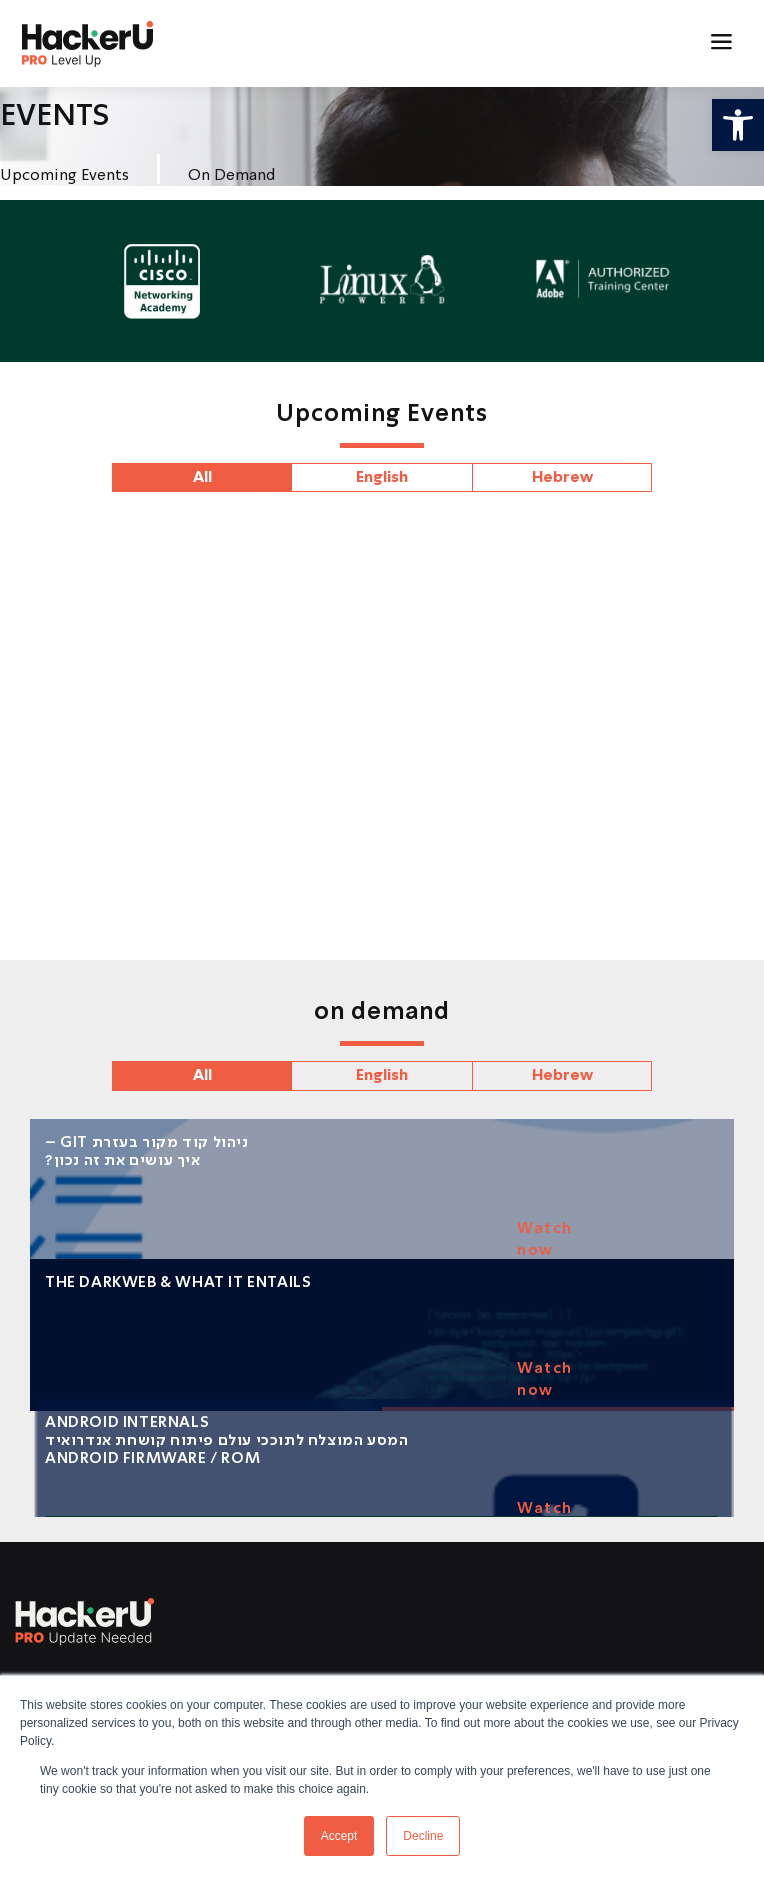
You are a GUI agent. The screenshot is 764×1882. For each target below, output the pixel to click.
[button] (738, 125)
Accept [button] (339, 1836)
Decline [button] (423, 1836)
